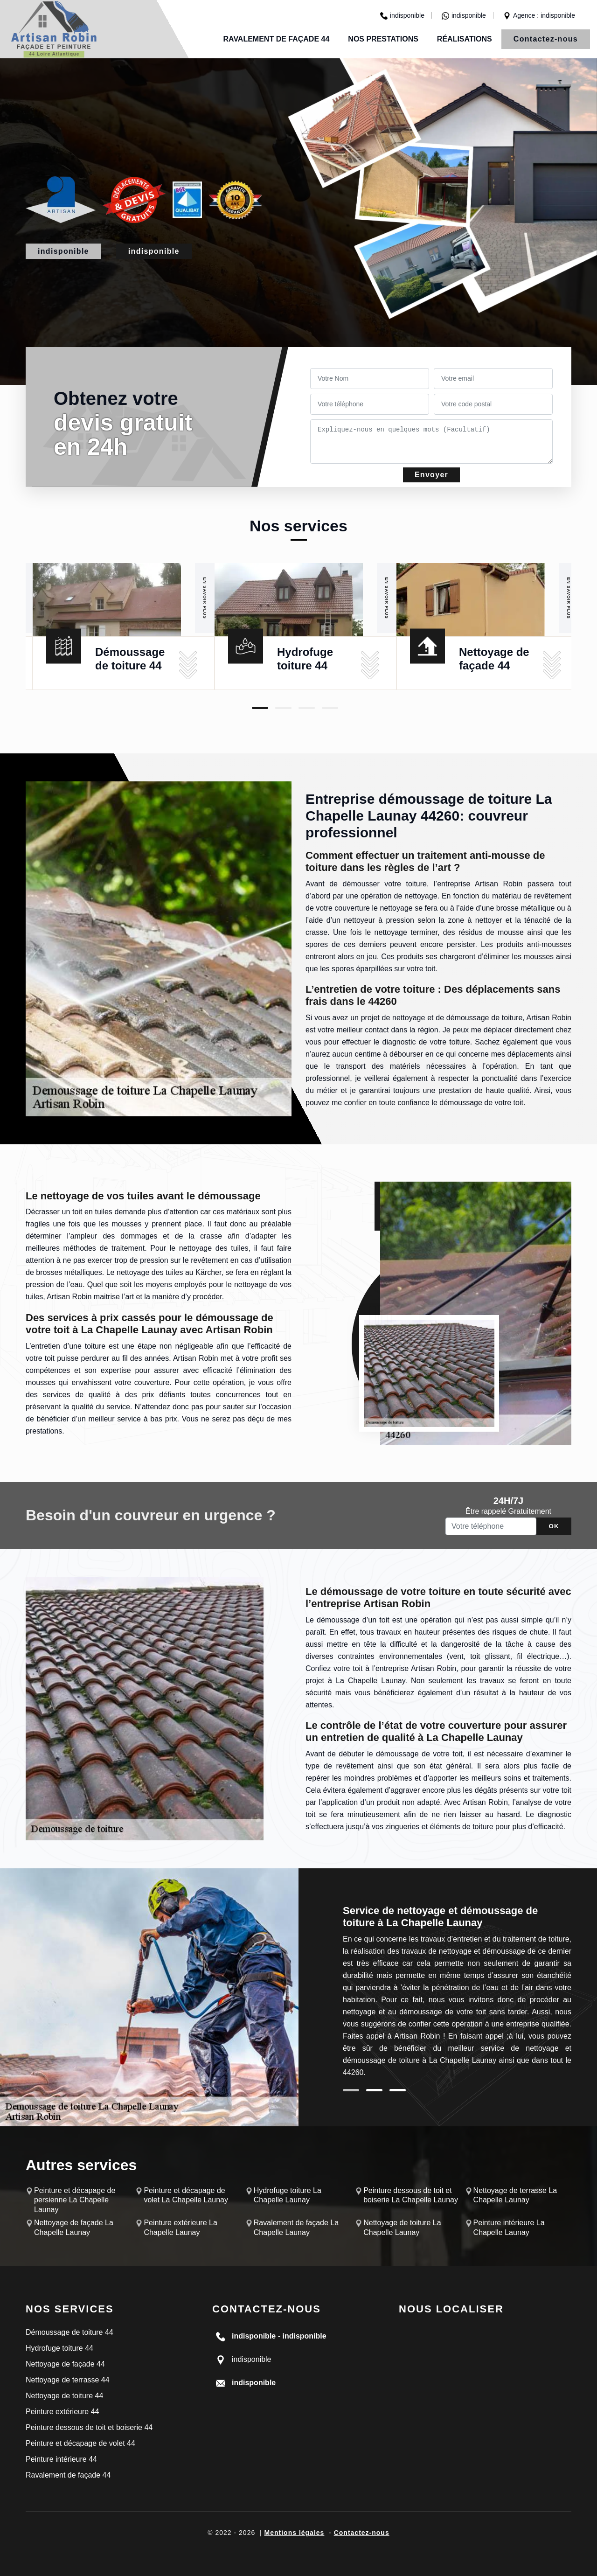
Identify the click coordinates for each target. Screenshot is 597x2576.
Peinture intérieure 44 (61, 2459)
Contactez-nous (546, 39)
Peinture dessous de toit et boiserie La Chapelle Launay (410, 2195)
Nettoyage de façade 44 (65, 2364)
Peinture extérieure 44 (62, 2412)
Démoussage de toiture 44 (69, 2332)
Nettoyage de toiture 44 (64, 2396)
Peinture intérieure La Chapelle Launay (509, 2227)
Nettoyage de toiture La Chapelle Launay (402, 2227)
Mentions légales (294, 2532)
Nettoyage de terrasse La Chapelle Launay (515, 2195)
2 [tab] (283, 708)
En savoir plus (204, 598)
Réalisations (464, 39)
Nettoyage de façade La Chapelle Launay (73, 2227)
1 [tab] (260, 708)
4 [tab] (330, 708)
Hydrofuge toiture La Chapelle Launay (287, 2195)
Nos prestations (383, 39)
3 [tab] (306, 708)
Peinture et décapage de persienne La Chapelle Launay (74, 2200)
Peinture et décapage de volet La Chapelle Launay (186, 2195)
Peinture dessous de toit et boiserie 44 (89, 2427)
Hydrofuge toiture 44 (59, 2348)
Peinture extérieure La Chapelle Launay (180, 2227)
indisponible (402, 15)
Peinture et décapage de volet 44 (80, 2443)
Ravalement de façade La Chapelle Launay (296, 2227)
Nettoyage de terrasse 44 (68, 2380)
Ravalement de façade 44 (276, 39)
